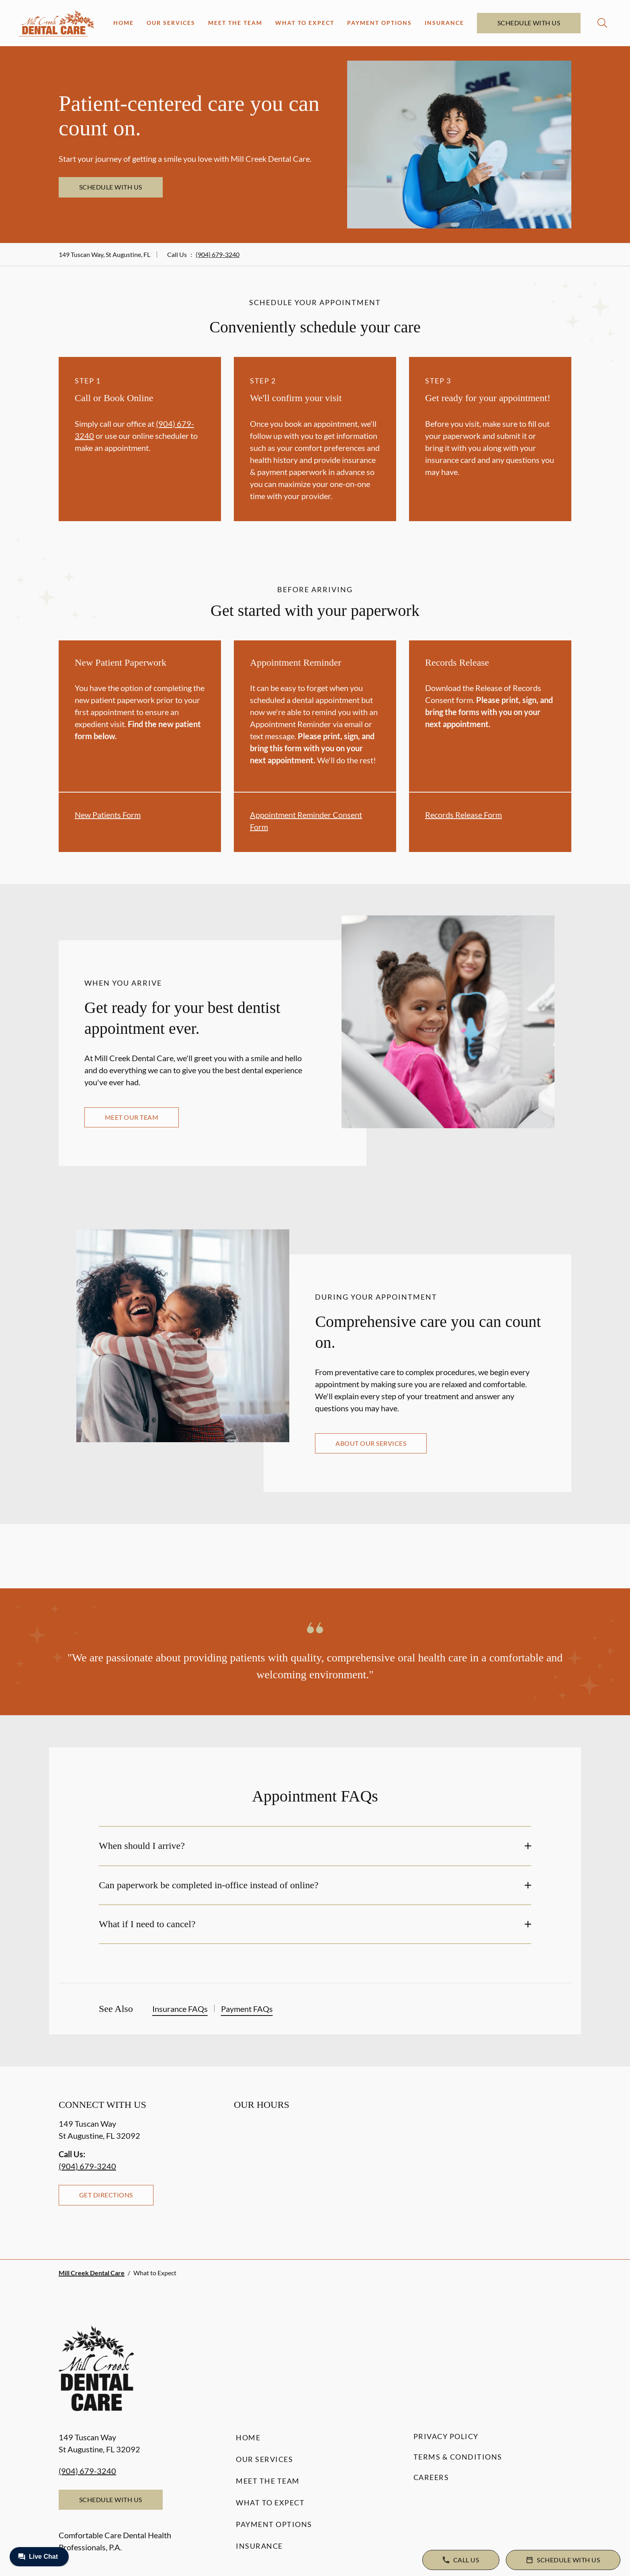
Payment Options (379, 22)
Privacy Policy (446, 2436)
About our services (370, 1443)
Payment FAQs (247, 2009)
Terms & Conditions (457, 2456)
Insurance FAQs (180, 2009)
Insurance (444, 22)
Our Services (171, 22)
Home (123, 22)
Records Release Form (463, 814)
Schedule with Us (528, 22)
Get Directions (106, 2195)
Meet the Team (235, 22)
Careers (431, 2477)
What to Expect (304, 22)
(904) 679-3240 (217, 254)
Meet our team (131, 1117)
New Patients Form (108, 814)
